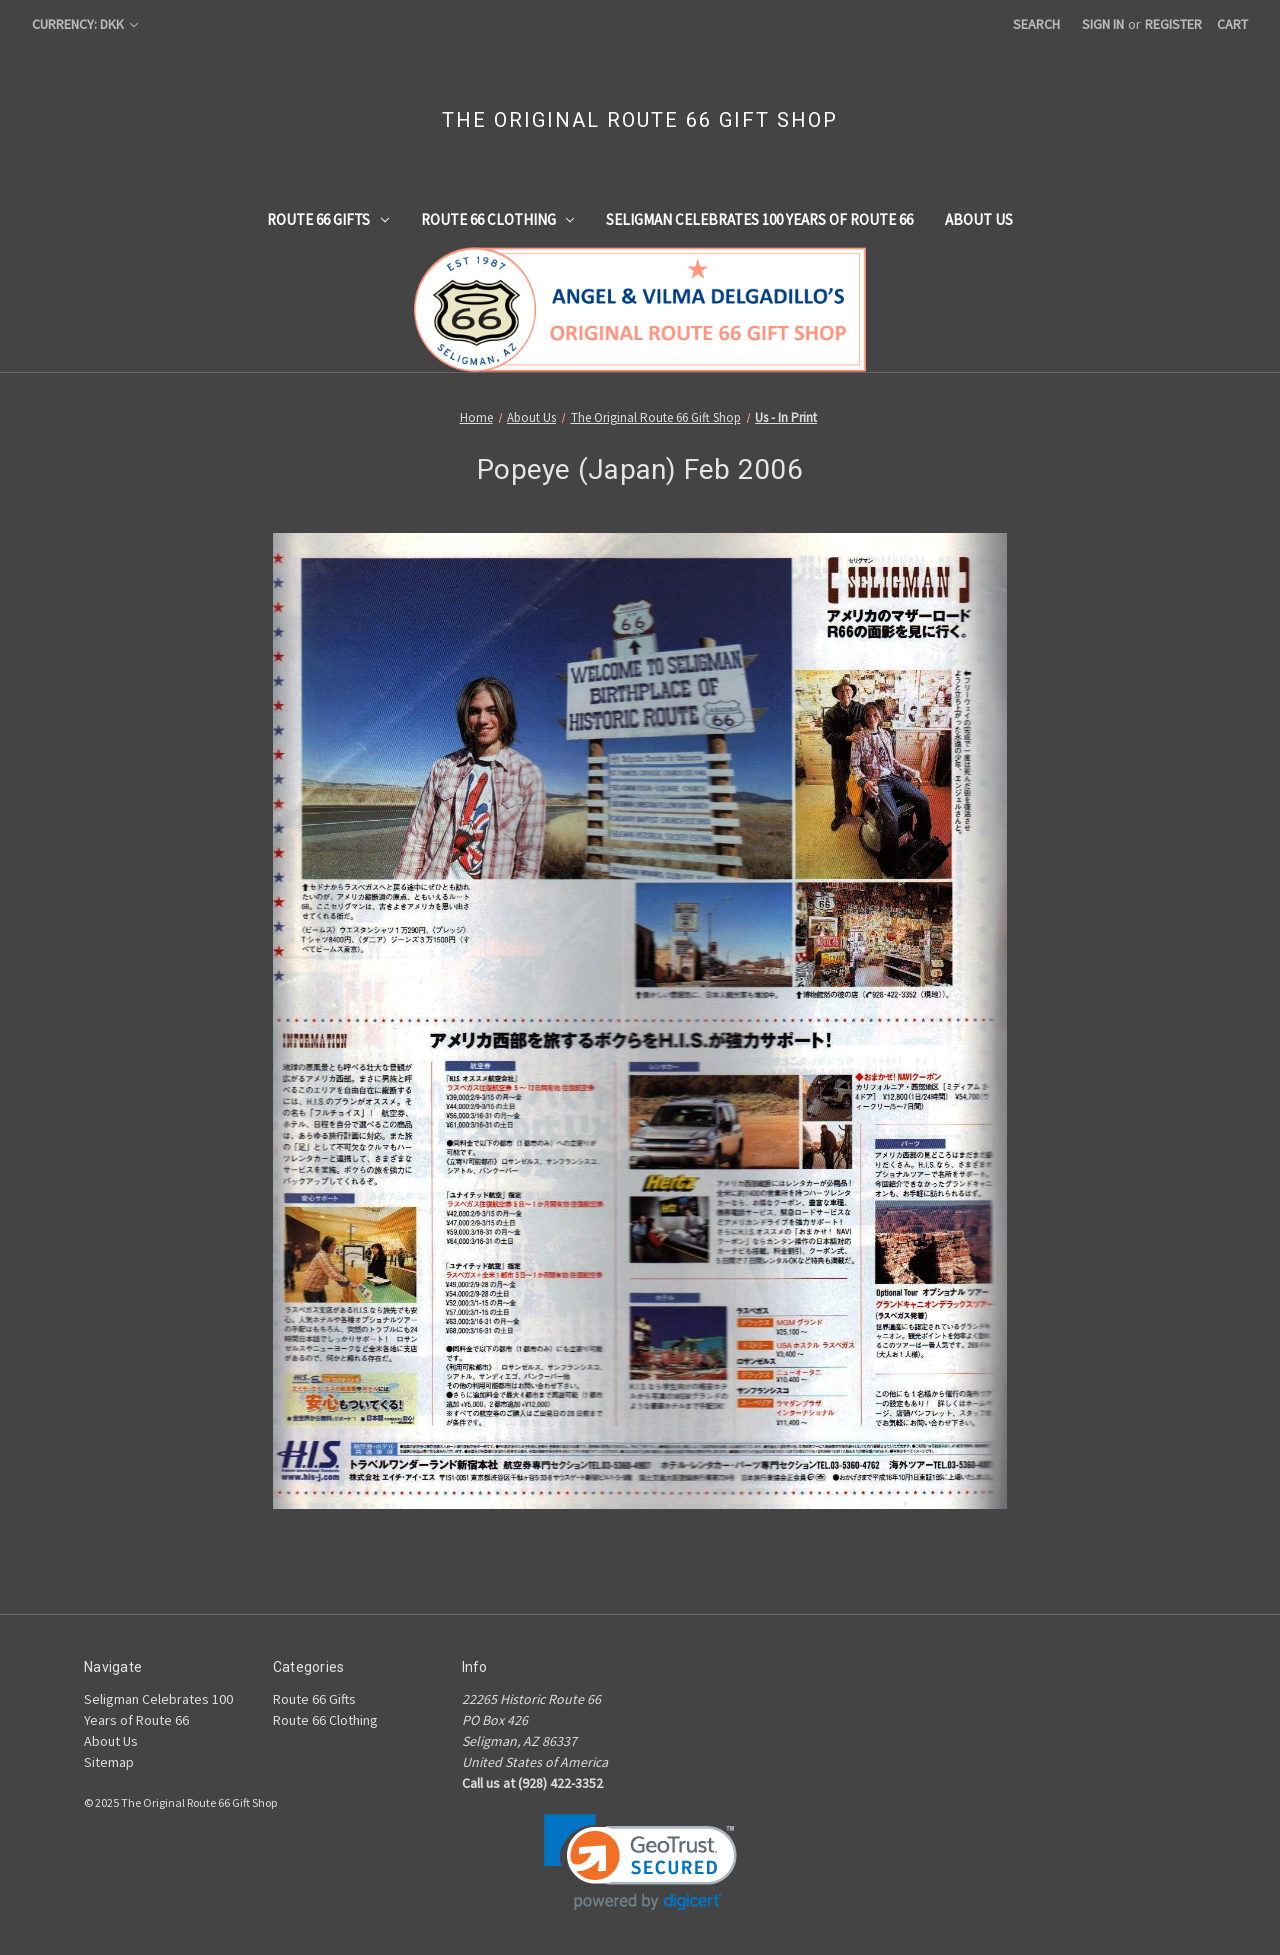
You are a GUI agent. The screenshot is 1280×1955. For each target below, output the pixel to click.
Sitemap (109, 1762)
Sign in (1103, 24)
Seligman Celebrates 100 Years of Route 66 (759, 219)
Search (1036, 24)
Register (1173, 24)
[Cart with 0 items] (1232, 24)
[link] (640, 1862)
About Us (979, 219)
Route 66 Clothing (498, 219)
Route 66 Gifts (328, 219)
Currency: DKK (85, 24)
